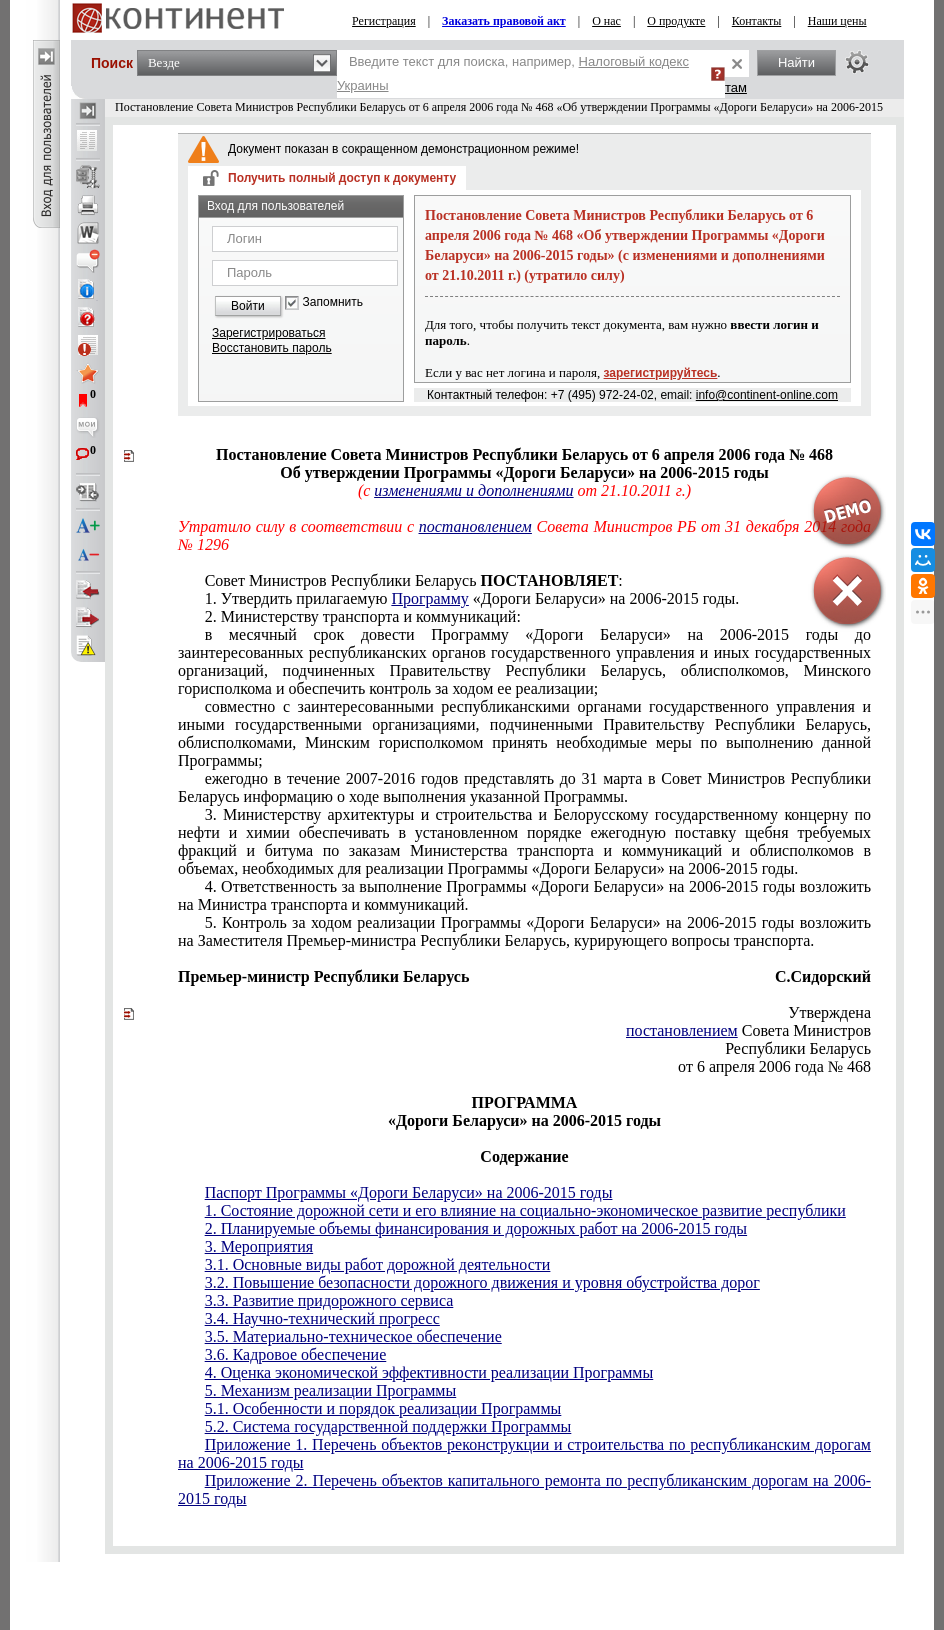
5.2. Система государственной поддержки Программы (388, 1426)
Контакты (757, 21)
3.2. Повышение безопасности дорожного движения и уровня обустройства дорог (482, 1282)
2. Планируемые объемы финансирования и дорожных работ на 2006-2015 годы (476, 1228)
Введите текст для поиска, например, (513, 73)
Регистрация (384, 21)
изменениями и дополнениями (473, 490)
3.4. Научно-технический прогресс (322, 1318)
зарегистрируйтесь (661, 373)
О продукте (676, 21)
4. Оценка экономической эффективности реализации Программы (429, 1372)
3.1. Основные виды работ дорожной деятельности (378, 1264)
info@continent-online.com (767, 395)
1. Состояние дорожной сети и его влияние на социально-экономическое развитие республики (525, 1210)
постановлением (475, 526)
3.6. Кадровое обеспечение (296, 1354)
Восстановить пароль (272, 348)
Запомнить (333, 302)
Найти (796, 62)
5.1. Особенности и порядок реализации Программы (383, 1408)
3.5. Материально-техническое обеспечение (353, 1336)
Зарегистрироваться (268, 333)
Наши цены (837, 21)
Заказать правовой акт (504, 21)
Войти (248, 306)
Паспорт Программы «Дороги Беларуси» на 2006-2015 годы (409, 1192)
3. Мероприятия (259, 1246)
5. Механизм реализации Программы (331, 1390)
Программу (429, 598)
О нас (606, 21)
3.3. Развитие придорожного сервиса (329, 1300)
